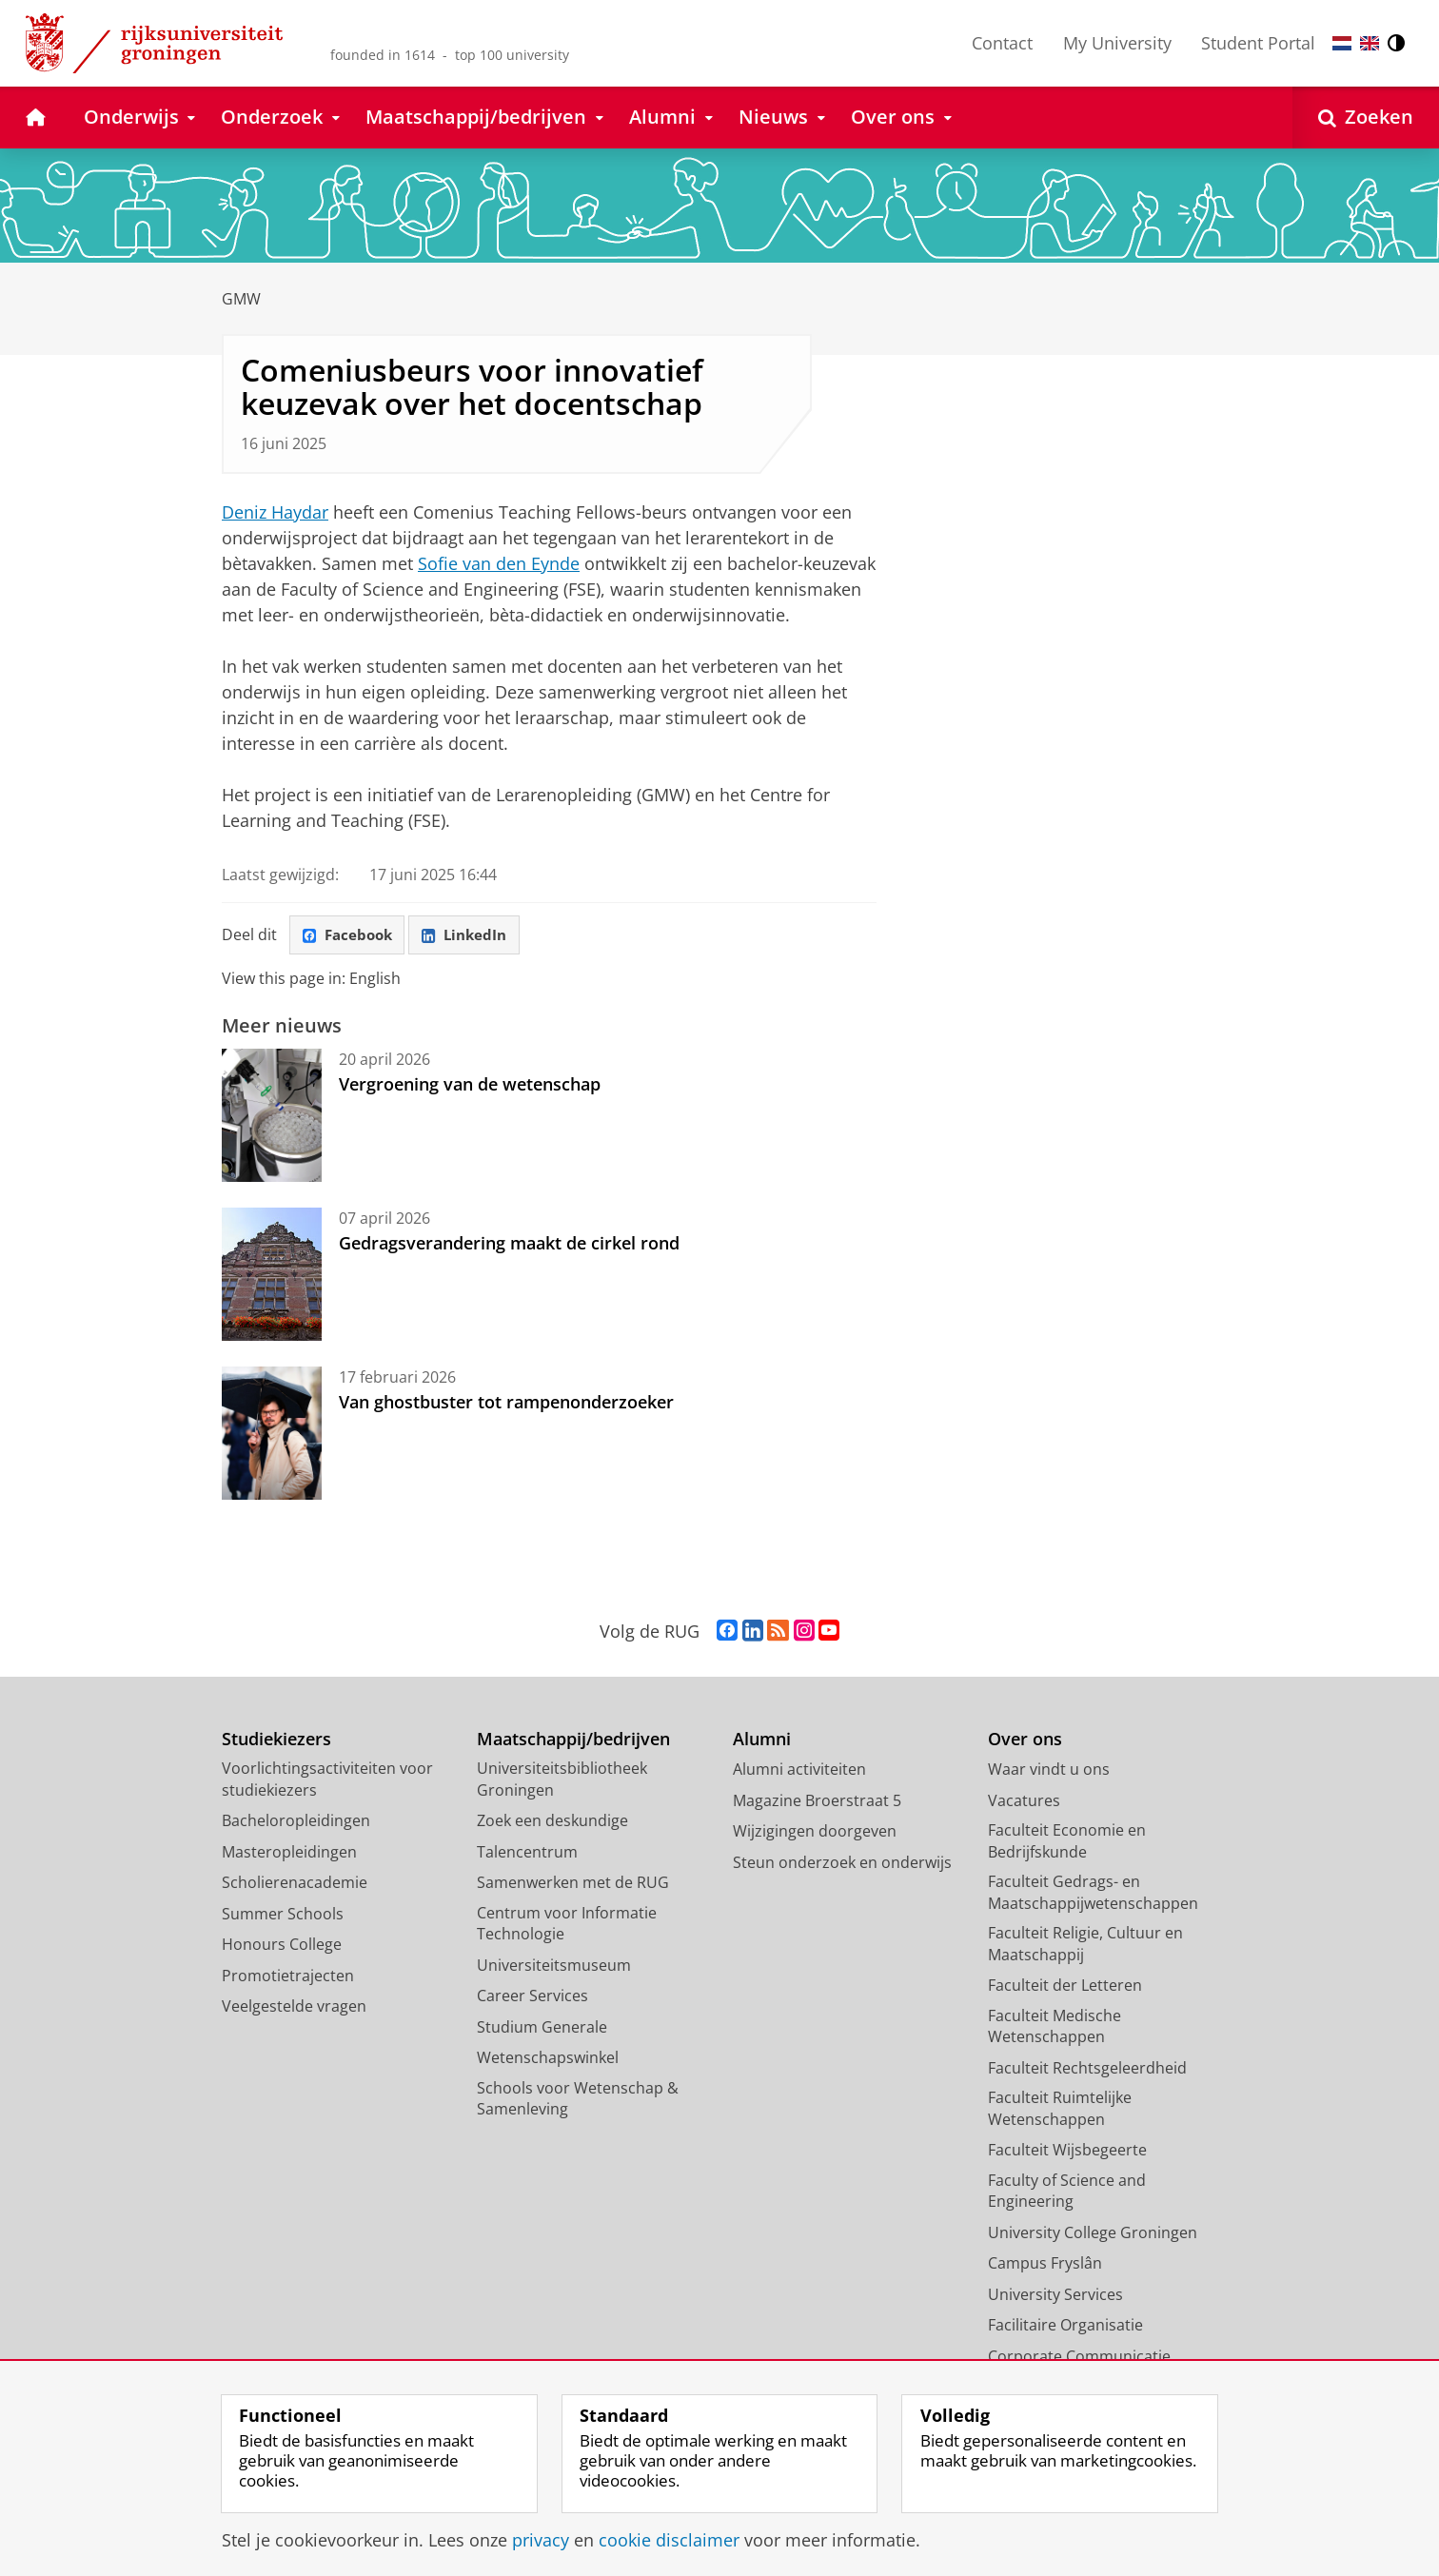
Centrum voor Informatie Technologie (567, 1926)
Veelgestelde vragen (294, 2008)
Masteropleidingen (289, 1854)
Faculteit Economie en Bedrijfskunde (1067, 1843)
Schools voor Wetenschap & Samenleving (578, 2101)
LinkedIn (475, 936)
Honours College (282, 1947)
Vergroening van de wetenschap (470, 1086)
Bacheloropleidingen (296, 1823)
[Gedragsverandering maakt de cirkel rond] (272, 1277)
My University (1117, 42)
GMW (241, 298)
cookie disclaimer (669, 2539)
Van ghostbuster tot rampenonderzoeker (506, 1404)
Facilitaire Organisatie (1065, 2327)
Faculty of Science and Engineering (1067, 2194)
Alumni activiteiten (799, 1771)
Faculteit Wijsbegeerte (1067, 2152)
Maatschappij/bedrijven (573, 1742)
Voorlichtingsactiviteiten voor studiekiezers (327, 1781)
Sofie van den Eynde (499, 563)
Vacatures (1024, 1803)
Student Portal (1258, 42)
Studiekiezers (276, 1742)
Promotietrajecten (288, 1978)
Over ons (1025, 1742)
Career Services (532, 1998)
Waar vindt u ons (1049, 1771)
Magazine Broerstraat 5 (817, 1803)
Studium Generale (542, 2029)
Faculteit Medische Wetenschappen (1054, 2029)
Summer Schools (283, 1916)
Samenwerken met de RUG (573, 1885)
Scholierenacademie (294, 1885)
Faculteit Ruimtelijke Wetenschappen (1060, 2111)
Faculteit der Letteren (1065, 1987)
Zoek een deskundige (552, 1823)
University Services (1055, 2297)
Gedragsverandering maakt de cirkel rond (509, 1245)
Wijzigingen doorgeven (815, 1833)
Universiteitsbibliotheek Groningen (562, 1781)
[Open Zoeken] (1365, 117)
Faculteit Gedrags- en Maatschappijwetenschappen (1093, 1895)
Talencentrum (527, 1854)
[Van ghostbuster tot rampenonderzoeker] (272, 1436)
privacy (540, 2539)
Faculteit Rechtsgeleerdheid (1087, 2070)
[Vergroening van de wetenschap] (272, 1118)
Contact (1002, 42)
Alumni (762, 1742)
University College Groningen (1092, 2235)
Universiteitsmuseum (554, 1967)
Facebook (351, 936)
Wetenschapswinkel (548, 2060)
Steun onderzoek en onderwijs (842, 1865)
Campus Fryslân (1045, 2265)
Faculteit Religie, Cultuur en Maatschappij (1085, 1946)
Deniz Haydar (275, 512)
